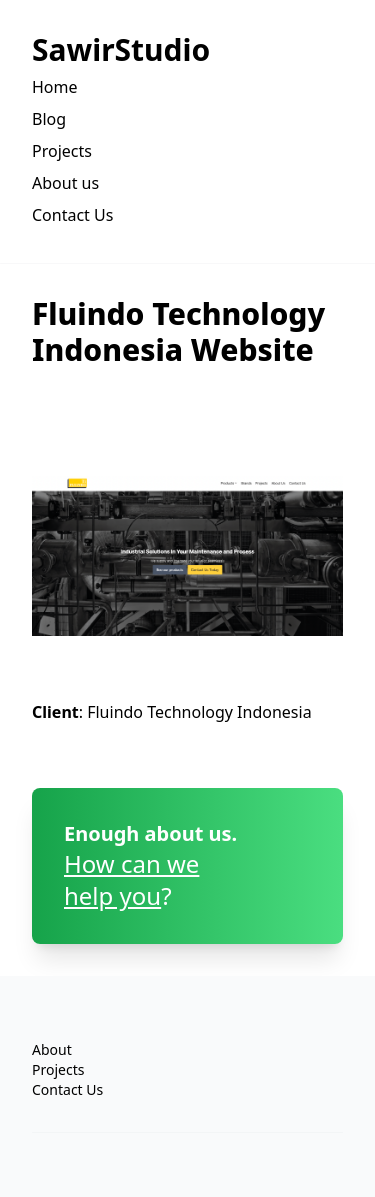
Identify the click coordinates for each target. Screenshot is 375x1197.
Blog (49, 119)
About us (65, 183)
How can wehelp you (131, 879)
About (52, 1049)
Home (55, 87)
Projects (62, 151)
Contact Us (72, 215)
